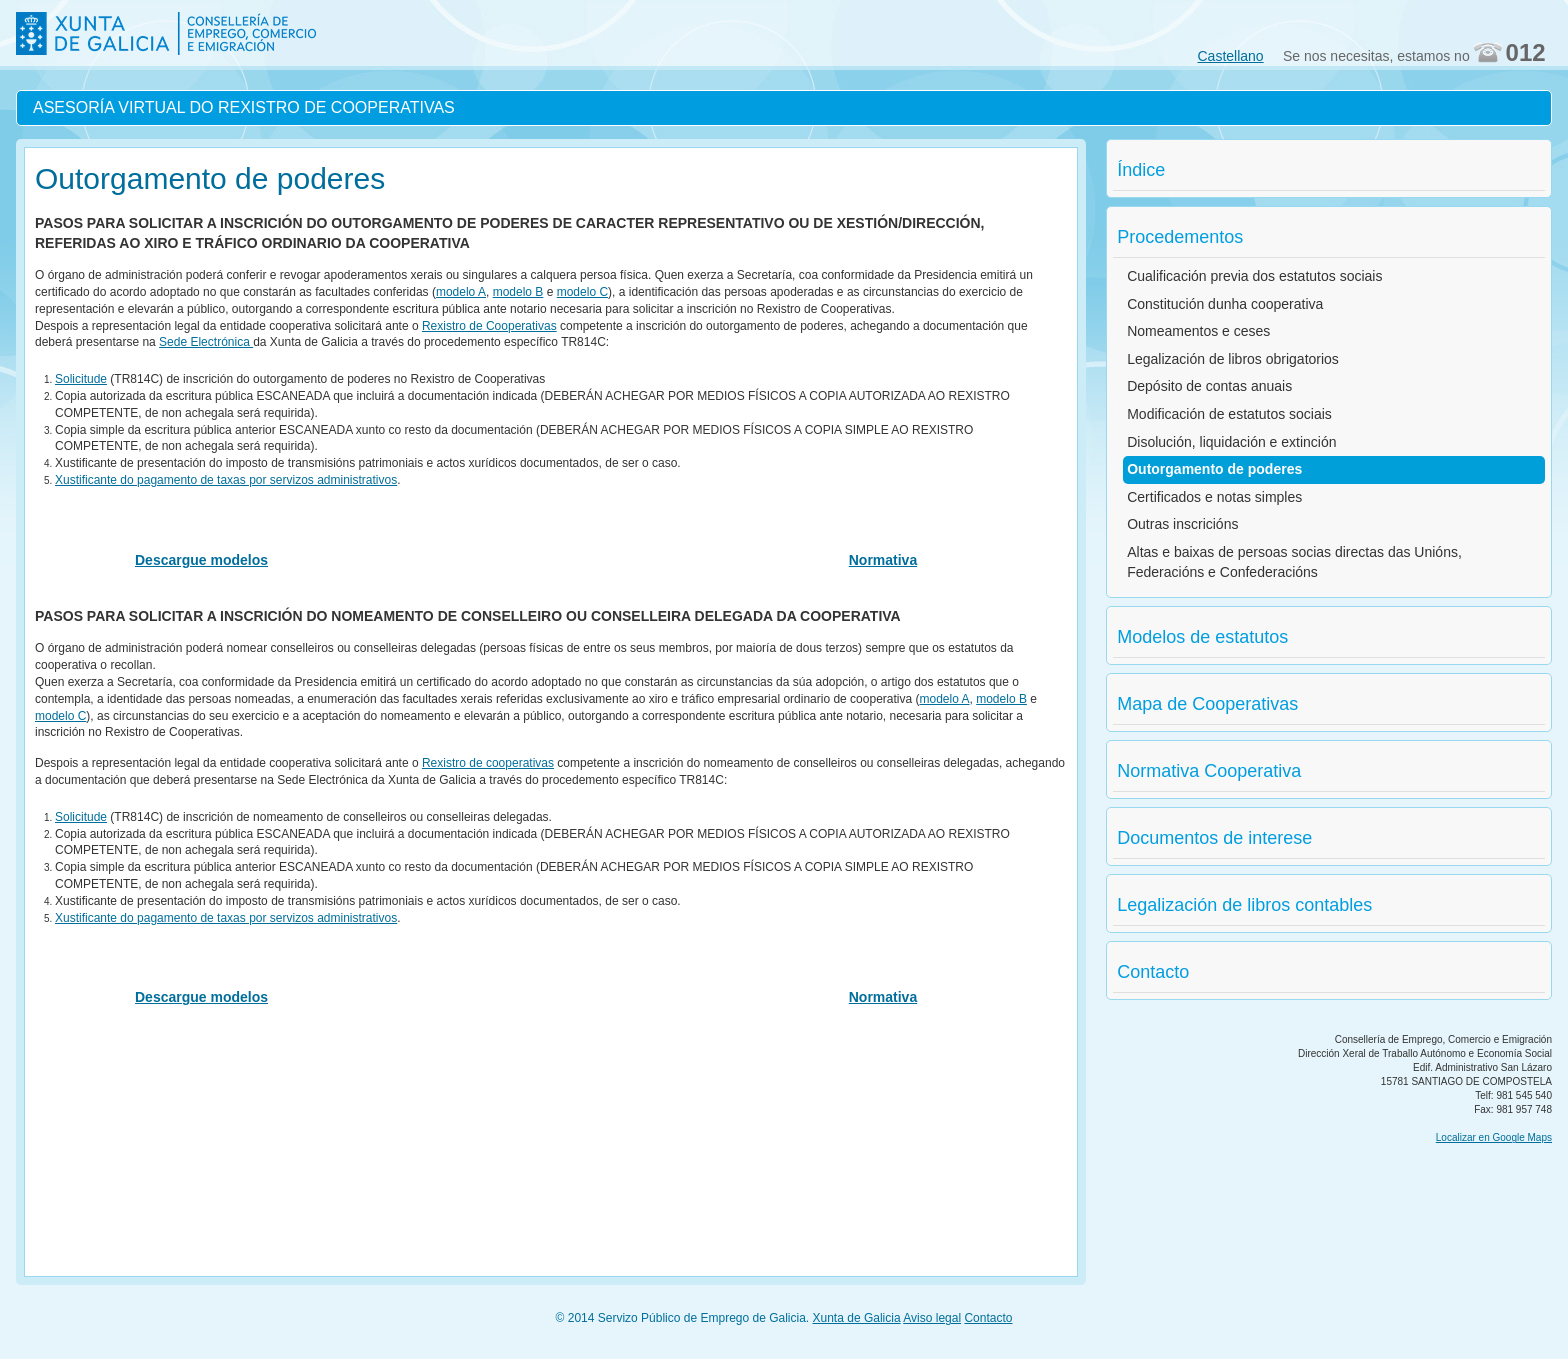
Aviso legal (932, 1318)
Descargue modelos (201, 560)
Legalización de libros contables (1244, 905)
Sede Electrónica (206, 342)
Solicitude (81, 379)
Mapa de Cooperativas (1207, 704)
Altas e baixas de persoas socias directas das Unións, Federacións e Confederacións (1294, 562)
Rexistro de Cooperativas (489, 326)
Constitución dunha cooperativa (1225, 304)
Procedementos (1180, 237)
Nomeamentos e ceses (1198, 331)
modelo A (461, 292)
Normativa (883, 560)
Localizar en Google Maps (1494, 1137)
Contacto (1153, 972)
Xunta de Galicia (857, 1318)
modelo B (518, 292)
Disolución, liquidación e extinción (1231, 442)
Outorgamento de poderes (1214, 469)
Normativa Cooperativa (1209, 771)
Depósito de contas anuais (1209, 386)
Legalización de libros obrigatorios (1233, 359)
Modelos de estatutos (1202, 637)
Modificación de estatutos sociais (1229, 414)
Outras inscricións (1182, 524)
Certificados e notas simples (1214, 497)
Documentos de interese (1214, 838)
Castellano (1231, 56)
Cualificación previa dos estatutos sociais (1254, 276)
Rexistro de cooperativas (488, 763)
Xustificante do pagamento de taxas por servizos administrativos (226, 480)
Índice (1141, 170)
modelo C (582, 292)
